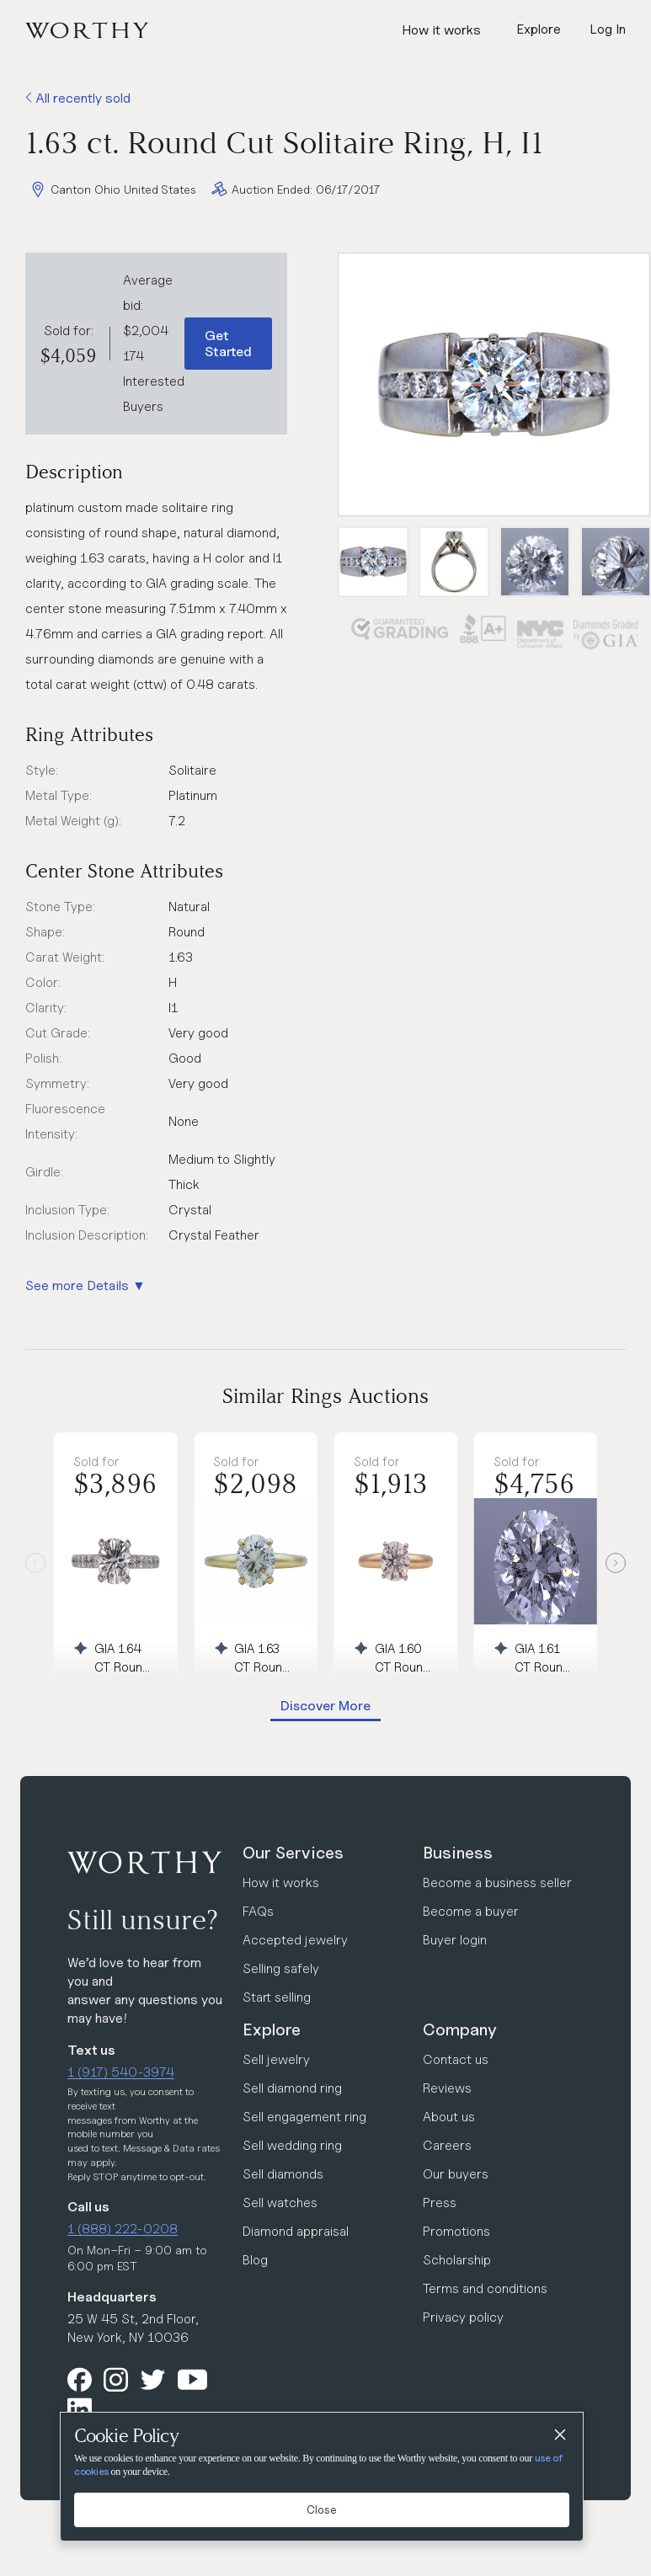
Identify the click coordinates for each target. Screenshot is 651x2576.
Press (439, 2203)
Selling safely (281, 1968)
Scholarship (457, 2260)
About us (449, 2117)
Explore (272, 2029)
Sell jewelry (276, 2059)
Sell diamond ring (292, 2088)
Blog (255, 2260)
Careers (447, 2145)
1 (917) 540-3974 (120, 2072)
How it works (441, 30)
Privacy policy (463, 2317)
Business (458, 1853)
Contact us (455, 2059)
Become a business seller (497, 1883)
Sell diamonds (283, 2174)
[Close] (559, 2436)
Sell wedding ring (292, 2145)
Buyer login (455, 1940)
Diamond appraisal (296, 2231)
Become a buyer (471, 1911)
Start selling (277, 1997)
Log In (608, 29)
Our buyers (455, 2174)
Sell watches (280, 2203)
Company (460, 2029)
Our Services (293, 1853)
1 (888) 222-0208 (122, 2229)
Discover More (325, 1706)
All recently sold (78, 98)
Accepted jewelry (295, 1940)
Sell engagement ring (304, 2117)
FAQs (258, 1911)
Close (322, 2509)
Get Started (228, 344)
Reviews (447, 2088)
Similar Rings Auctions (325, 1396)
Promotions (456, 2231)
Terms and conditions (485, 2288)
